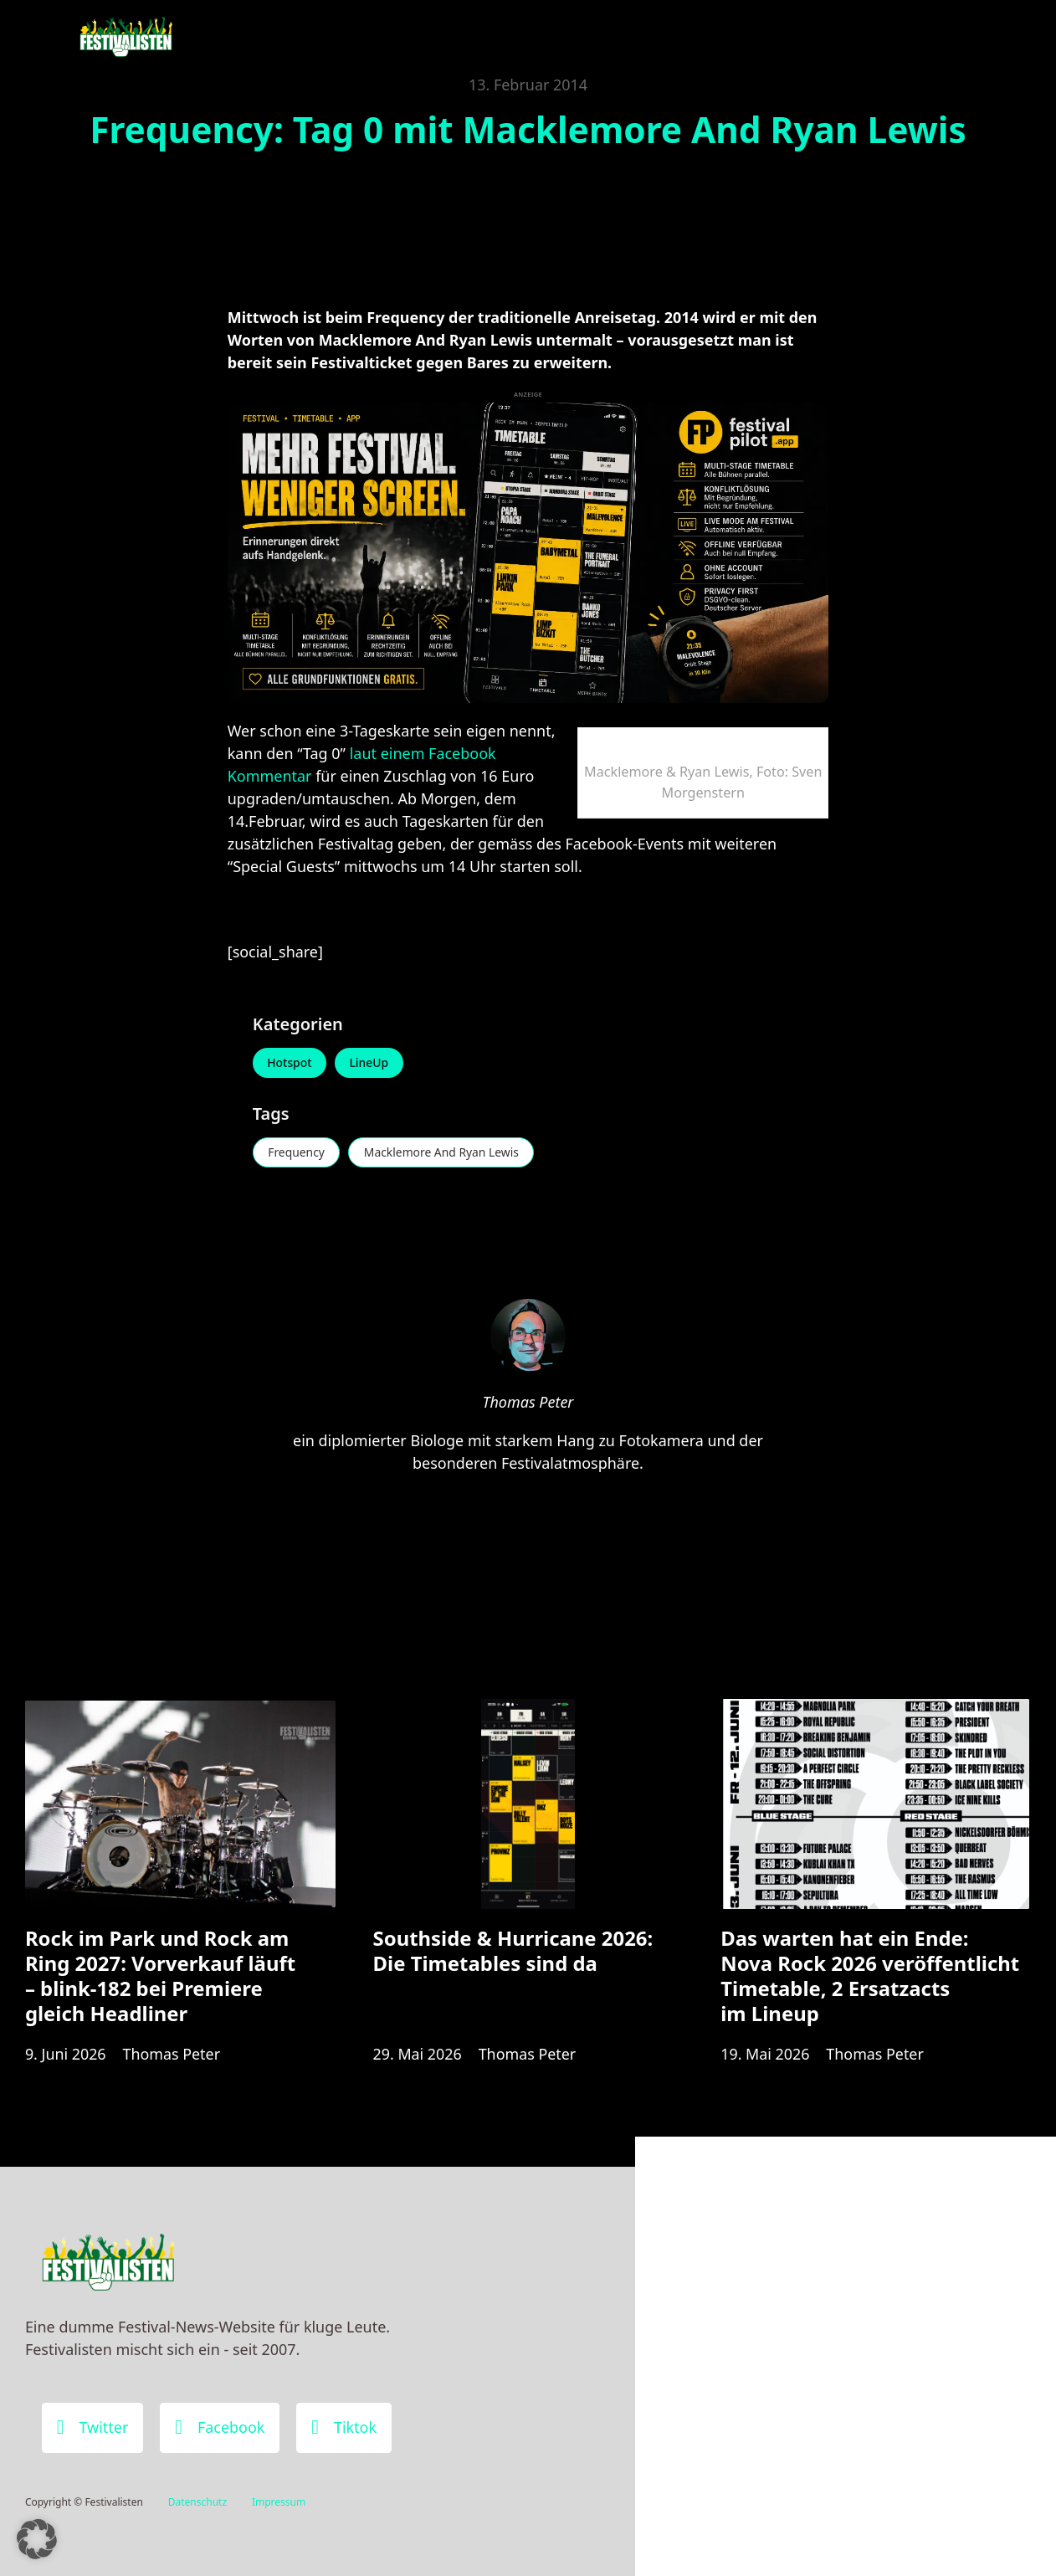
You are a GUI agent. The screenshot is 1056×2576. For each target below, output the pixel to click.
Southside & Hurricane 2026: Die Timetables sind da (513, 1952)
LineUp (371, 1063)
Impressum (278, 2502)
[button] (37, 2539)
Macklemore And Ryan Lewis (444, 1153)
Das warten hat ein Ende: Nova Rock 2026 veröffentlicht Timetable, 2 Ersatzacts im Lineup (869, 1977)
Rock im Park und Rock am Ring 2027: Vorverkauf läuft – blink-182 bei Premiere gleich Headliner (160, 1977)
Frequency (297, 1153)
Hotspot (290, 1063)
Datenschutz (197, 2502)
